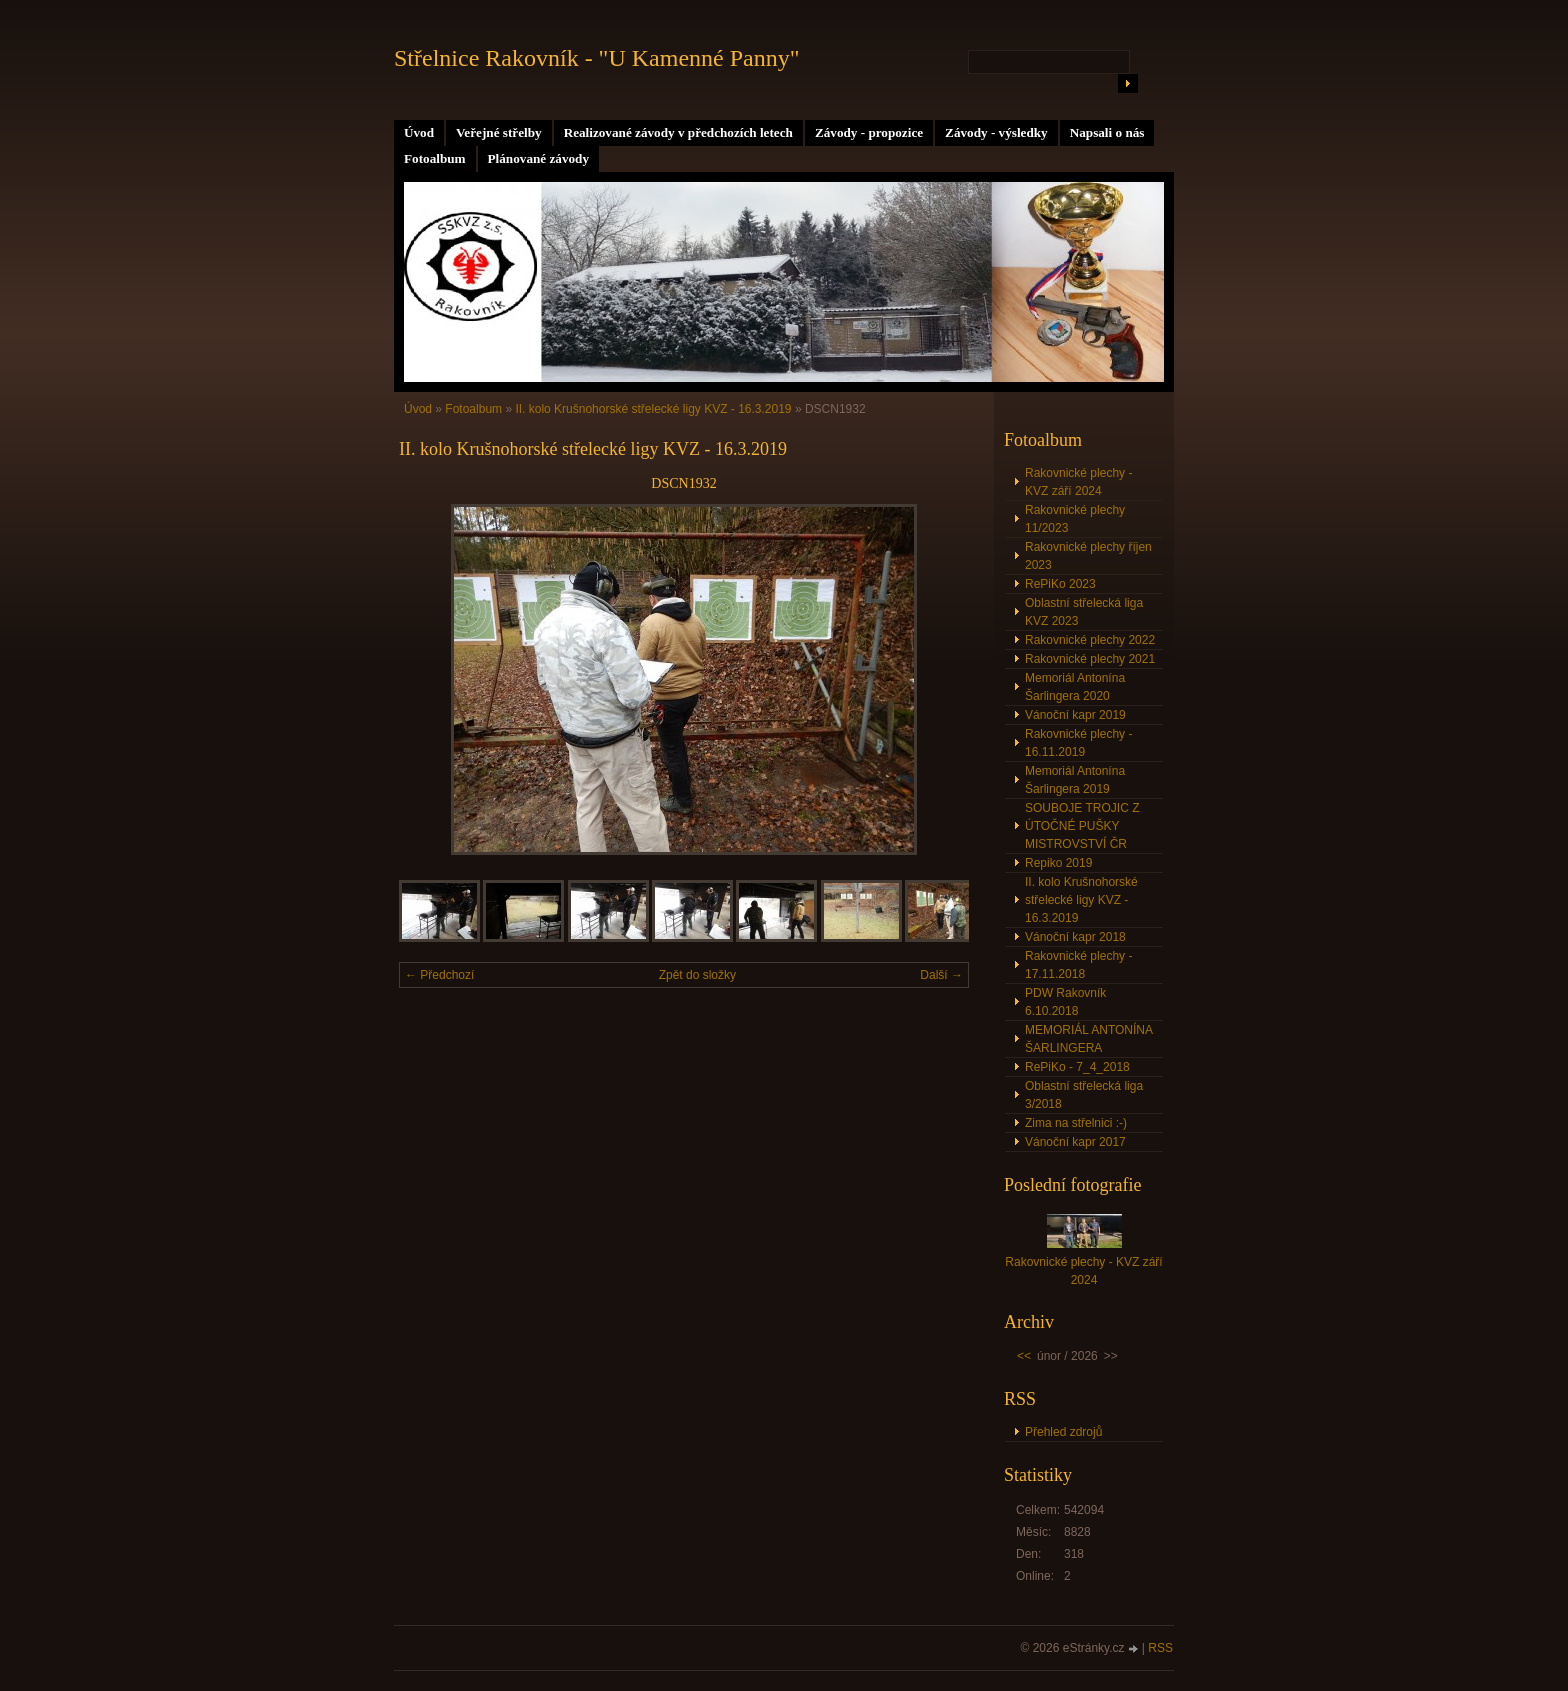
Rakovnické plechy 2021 (1090, 659)
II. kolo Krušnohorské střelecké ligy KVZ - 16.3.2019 (654, 409)
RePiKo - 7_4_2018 (1077, 1067)
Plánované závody (538, 158)
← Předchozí (439, 975)
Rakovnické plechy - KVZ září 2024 (1078, 482)
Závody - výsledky (996, 132)
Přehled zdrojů (1063, 1432)
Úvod (419, 132)
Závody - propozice (869, 132)
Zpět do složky (697, 975)
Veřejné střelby (499, 132)
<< (1024, 1356)
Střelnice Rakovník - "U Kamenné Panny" (597, 58)
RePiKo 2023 (1060, 584)
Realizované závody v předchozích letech (678, 132)
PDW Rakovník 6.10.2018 (1065, 1002)
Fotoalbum (435, 158)
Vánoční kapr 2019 (1075, 715)
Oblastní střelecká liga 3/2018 (1084, 1095)
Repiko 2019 (1058, 863)
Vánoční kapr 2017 (1075, 1142)
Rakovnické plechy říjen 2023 (1088, 556)
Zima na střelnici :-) (1076, 1123)
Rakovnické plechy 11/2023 (1075, 519)
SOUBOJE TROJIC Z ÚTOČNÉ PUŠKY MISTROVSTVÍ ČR (1082, 826)
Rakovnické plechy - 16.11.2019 (1078, 743)
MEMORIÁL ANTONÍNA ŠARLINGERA (1089, 1039)
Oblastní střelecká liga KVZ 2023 (1084, 612)
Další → (941, 975)
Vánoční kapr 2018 (1075, 937)
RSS (1160, 1648)
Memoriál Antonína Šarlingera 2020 (1075, 687)
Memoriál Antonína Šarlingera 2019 (1075, 780)
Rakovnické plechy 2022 (1090, 640)
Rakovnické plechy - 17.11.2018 (1078, 965)
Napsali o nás (1107, 132)
